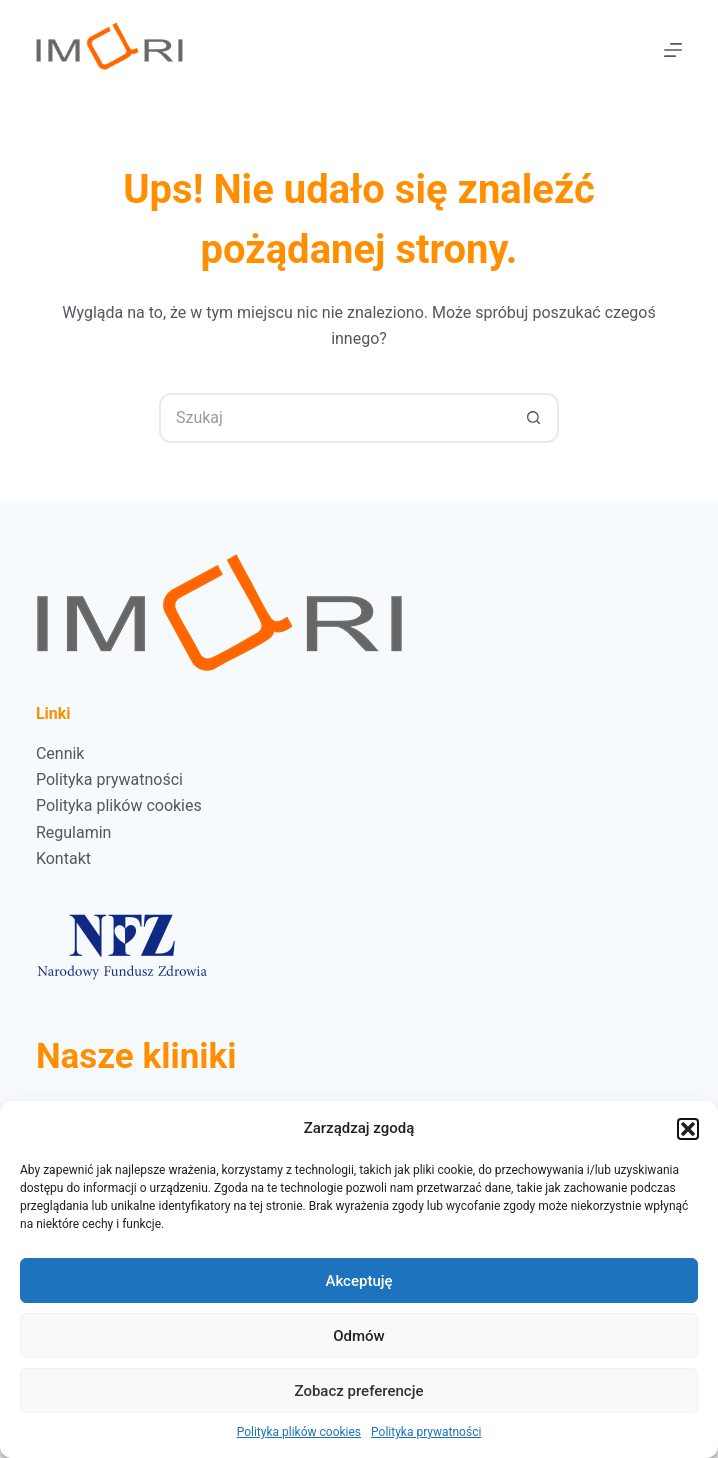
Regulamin (74, 832)
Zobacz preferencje (359, 1391)
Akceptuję (358, 1281)
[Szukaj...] (334, 418)
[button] (688, 1129)
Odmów (359, 1336)
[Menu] (673, 50)
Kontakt (63, 858)
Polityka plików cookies (299, 1432)
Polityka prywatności (426, 1432)
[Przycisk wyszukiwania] (534, 418)
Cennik (60, 753)
